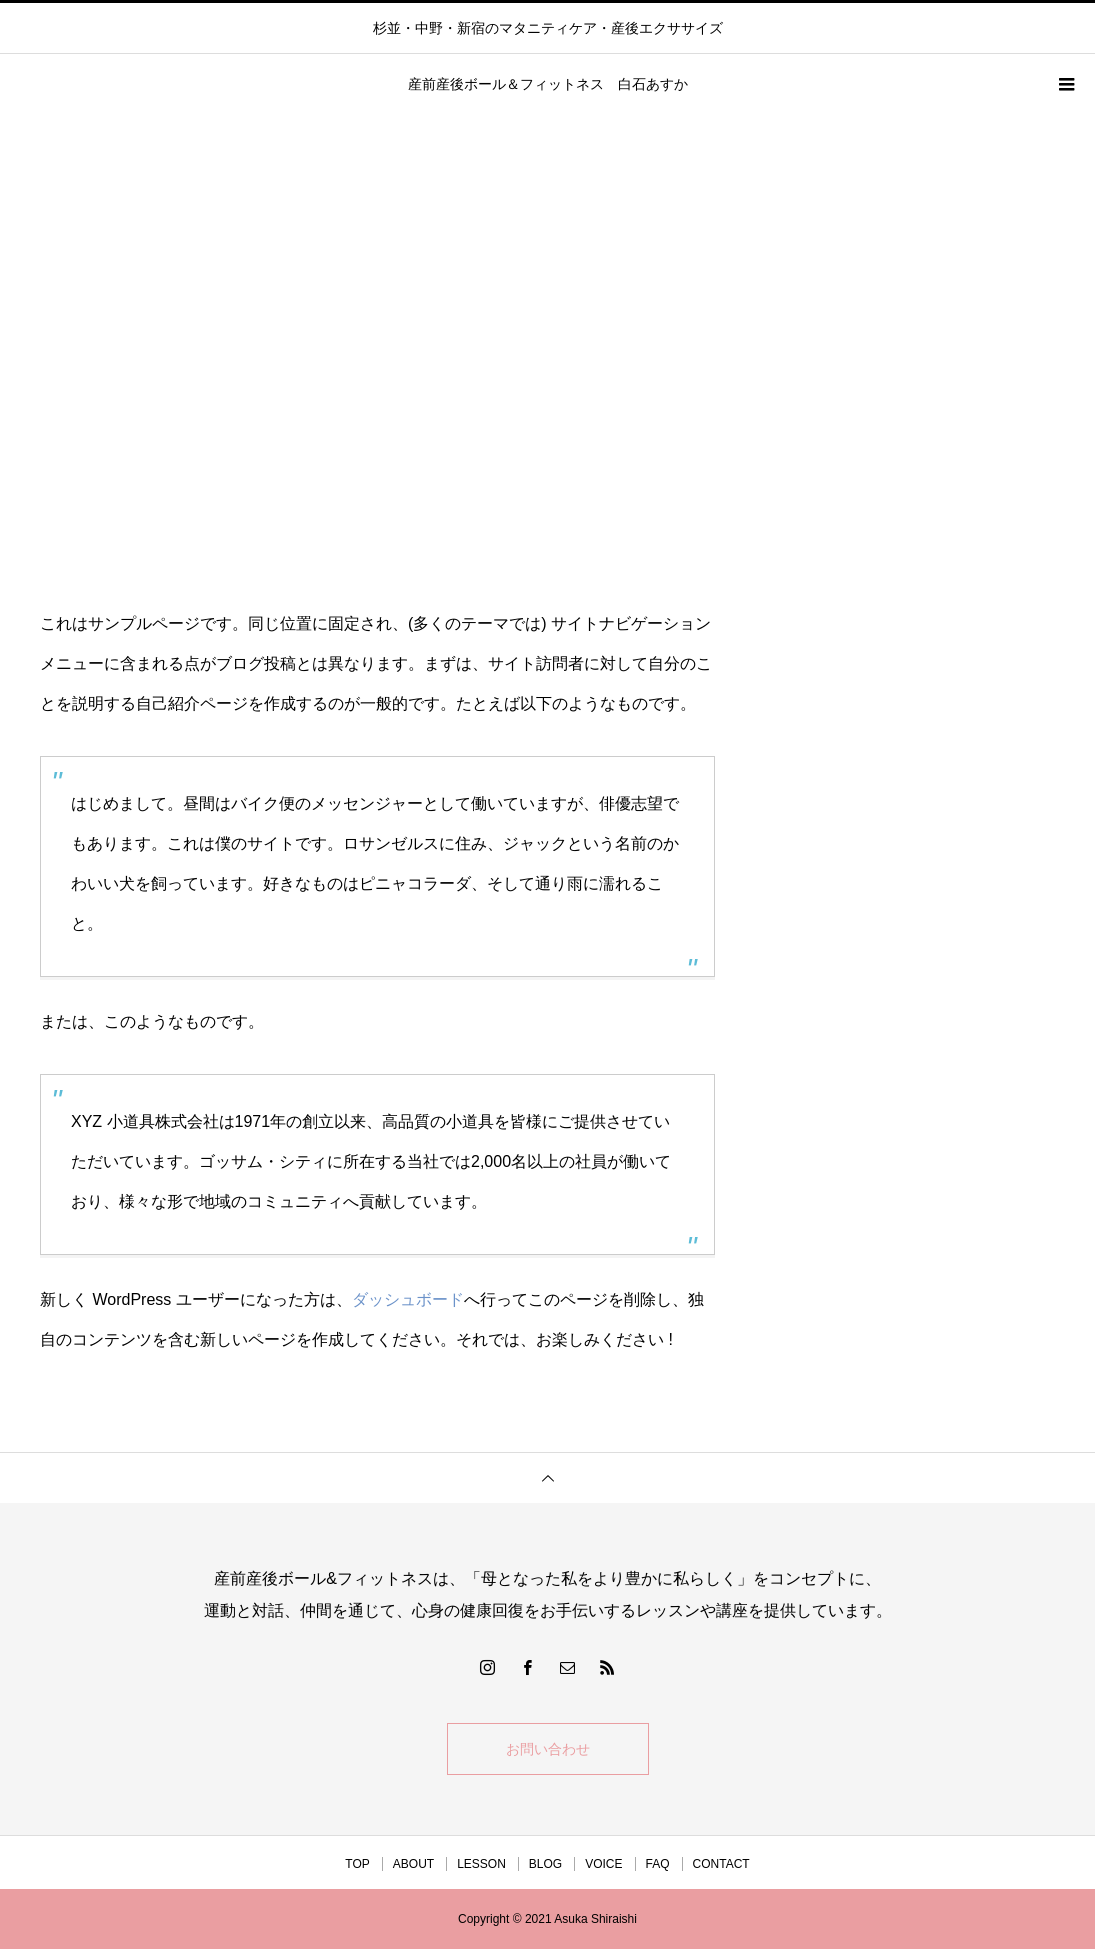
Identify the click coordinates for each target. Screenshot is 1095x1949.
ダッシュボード (408, 1299)
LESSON (481, 1864)
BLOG (545, 1864)
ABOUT (413, 1864)
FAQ (658, 1864)
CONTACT (721, 1864)
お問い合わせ (548, 1749)
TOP (357, 1864)
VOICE (603, 1864)
